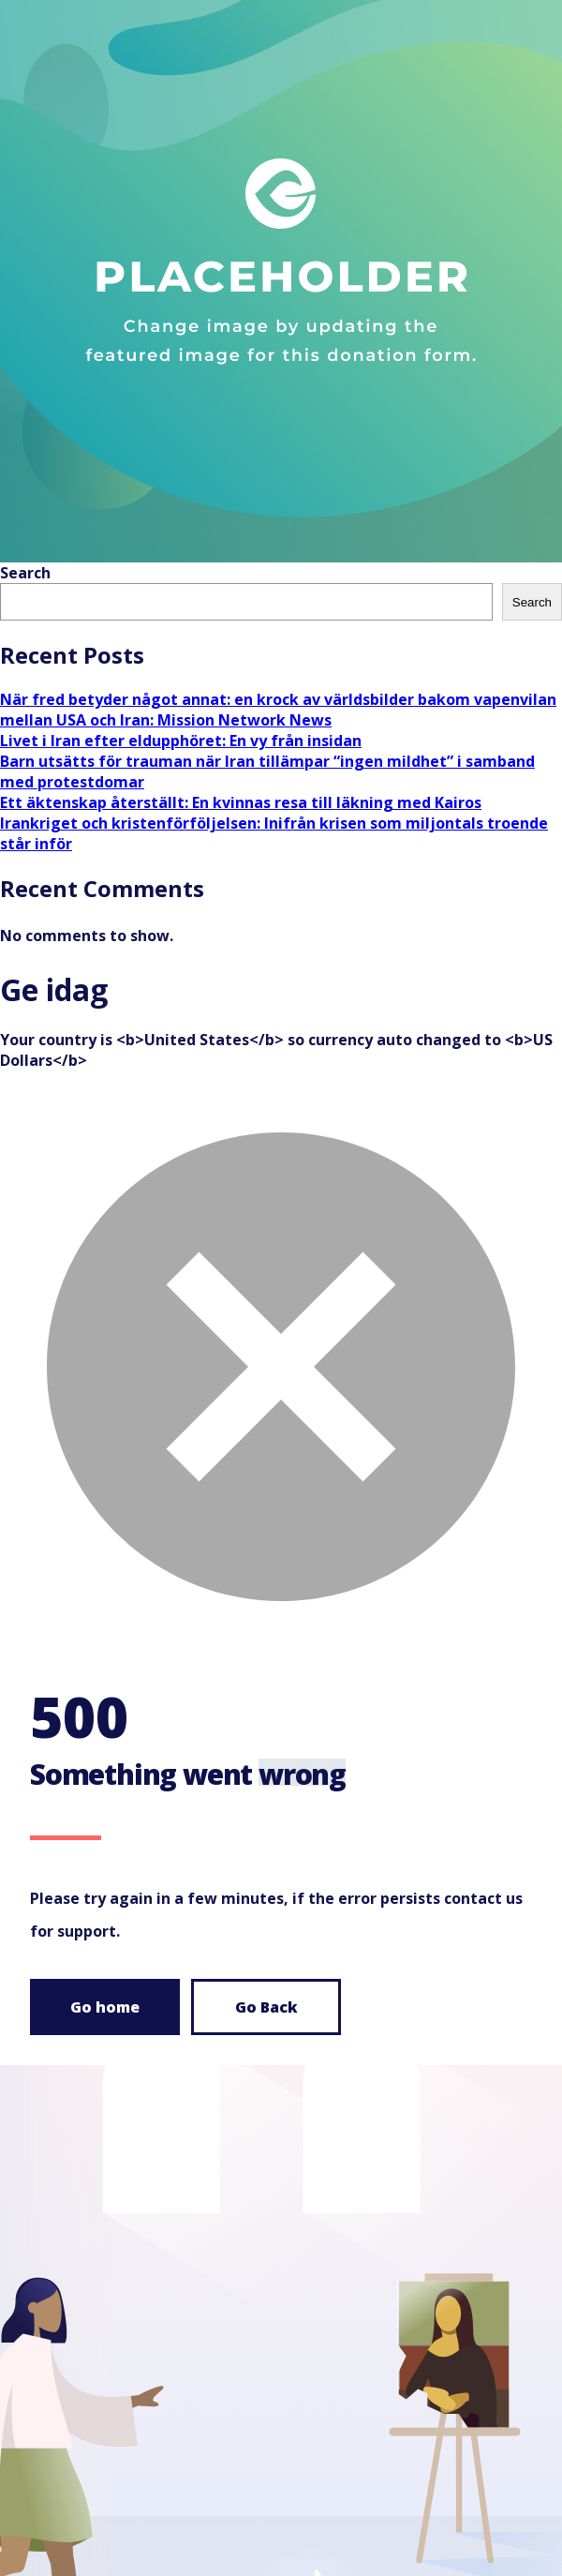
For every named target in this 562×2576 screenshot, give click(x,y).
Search (25, 572)
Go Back (266, 2007)
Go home (105, 2007)
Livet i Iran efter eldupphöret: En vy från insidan (181, 740)
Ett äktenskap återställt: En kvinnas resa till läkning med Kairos (240, 802)
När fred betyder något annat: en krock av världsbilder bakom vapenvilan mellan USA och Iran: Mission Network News (278, 709)
